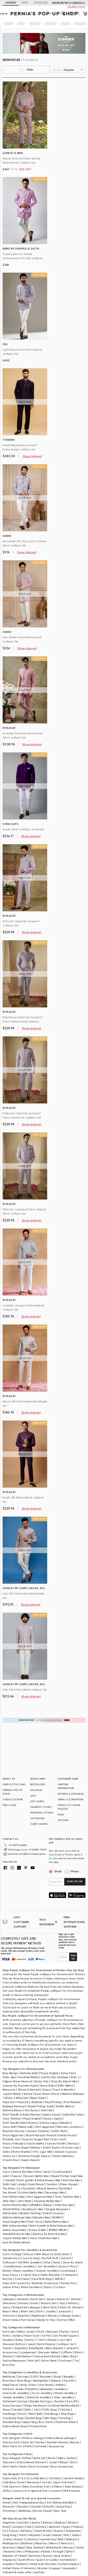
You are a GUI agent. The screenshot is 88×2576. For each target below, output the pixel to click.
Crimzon (59, 2287)
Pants (6, 2335)
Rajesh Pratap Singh (41, 2106)
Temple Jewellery (13, 2397)
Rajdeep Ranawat (14, 2106)
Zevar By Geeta (73, 2262)
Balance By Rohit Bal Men (49, 2233)
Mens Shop (70, 2356)
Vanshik (10, 2180)
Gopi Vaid (58, 2139)
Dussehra (23, 2506)
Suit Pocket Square (65, 2335)
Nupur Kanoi (38, 2097)
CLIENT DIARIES (39, 1823)
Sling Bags (67, 2413)
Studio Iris (9, 2155)
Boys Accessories (62, 2466)
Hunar (57, 2262)
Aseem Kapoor (30, 2159)
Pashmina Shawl (66, 2421)
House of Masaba (14, 2143)
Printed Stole (38, 2426)
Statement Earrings (15, 2401)
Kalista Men (10, 2213)
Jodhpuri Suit (66, 2344)
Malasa (35, 2147)
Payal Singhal (32, 2118)
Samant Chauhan (38, 2130)
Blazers (52, 2339)
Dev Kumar (9, 2192)
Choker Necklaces (34, 2405)
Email (55, 1871)
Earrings (23, 2376)
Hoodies (8, 2339)
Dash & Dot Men (22, 2171)
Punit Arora (35, 2221)
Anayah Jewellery (47, 2270)
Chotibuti (55, 2478)
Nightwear (39, 2315)
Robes (19, 2339)
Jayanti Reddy (12, 2093)
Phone (74, 1871)
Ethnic (78, 2352)
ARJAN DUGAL (11, 2209)
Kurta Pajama (46, 2344)
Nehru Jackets (67, 2457)
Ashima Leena (49, 2122)
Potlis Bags (50, 2409)
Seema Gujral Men (14, 2229)
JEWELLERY (40, 2)
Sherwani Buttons (14, 2344)
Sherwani (52, 2331)
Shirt (73, 2462)
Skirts (39, 2311)
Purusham (29, 2188)
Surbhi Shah (58, 2130)
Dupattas (24, 2315)
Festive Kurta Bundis (47, 2356)
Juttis (37, 2409)
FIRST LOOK (9, 1805)
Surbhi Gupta (51, 2147)
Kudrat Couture (53, 2213)
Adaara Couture (65, 2151)
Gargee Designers (57, 2209)
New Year (60, 2510)
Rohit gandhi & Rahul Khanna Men (38, 2180)
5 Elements (70, 2274)
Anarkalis (23, 2299)
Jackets (51, 2311)
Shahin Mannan (63, 2155)
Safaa (6, 2151)
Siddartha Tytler (72, 2114)
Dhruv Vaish (42, 2171)
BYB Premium (71, 2490)
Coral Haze (22, 2278)
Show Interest (32, 456)
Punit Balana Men (14, 2196)
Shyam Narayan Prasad (41, 2135)
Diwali (7, 2502)
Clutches (65, 2409)
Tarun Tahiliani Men (67, 2196)
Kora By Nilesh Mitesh (16, 2242)
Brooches (9, 2364)
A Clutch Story (30, 2274)
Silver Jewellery (64, 2397)
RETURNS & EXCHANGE (71, 1793)
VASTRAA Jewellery (29, 2262)
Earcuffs (69, 2380)
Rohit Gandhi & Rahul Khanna (21, 2114)
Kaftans (73, 2303)
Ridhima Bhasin (13, 2110)
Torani (7, 2147)
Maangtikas (40, 2380)
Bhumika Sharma (13, 2130)
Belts (28, 2409)
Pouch (22, 2413)
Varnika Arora (11, 2258)
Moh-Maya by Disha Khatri (53, 2254)
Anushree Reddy (28, 2077)
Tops (62, 2303)
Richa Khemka (21, 2151)
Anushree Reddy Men (47, 2200)
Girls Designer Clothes (17, 2437)
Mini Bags (51, 2417)
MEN (25, 2)
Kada (75, 2405)
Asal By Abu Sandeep (54, 2077)
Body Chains (29, 2384)
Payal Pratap (53, 2102)
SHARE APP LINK (75, 1881)
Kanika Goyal (66, 2135)
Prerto (48, 2287)
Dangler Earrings (40, 2401)
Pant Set (33, 2360)
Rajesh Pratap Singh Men (67, 2175)
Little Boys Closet (14, 2482)
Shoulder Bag (11, 2421)
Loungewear (28, 2352)
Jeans (31, 2344)
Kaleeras (56, 2380)
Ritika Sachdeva (31, 2287)
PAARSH (57, 2217)
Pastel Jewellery (65, 2392)
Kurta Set (28, 2442)
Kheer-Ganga (68, 2184)
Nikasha (65, 2122)
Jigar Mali (46, 2151)
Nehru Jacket (26, 2331)
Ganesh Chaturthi (42, 2506)
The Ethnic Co (11, 2188)
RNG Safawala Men (15, 2225)
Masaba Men (42, 2217)
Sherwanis (9, 2303)
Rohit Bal (47, 2110)
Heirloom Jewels (13, 2388)
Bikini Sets (27, 2311)
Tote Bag (65, 2417)
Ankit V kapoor (12, 2175)
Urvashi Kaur (11, 2159)
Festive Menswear (14, 2360)
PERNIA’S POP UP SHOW (12, 1792)
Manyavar (9, 2089)
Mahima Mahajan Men (17, 2217)
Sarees (50, 2299)
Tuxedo (7, 2348)
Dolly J (75, 2077)
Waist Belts (35, 2413)
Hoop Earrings (12, 2405)
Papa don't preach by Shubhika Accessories (30, 2283)
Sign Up (73, 1956)
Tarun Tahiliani (12, 2118)
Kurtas (65, 2331)
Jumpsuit (71, 2348)
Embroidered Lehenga (60, 2437)
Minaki (7, 2270)
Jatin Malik (24, 2200)
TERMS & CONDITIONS (71, 1799)
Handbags (9, 2413)
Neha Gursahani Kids (36, 2486)
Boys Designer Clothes (17, 2457)
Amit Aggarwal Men (40, 2196)
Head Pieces (10, 2384)
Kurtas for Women (68, 2299)
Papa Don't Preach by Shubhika (23, 2102)
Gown (34, 2303)
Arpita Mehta (35, 2143)
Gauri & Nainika (63, 2089)
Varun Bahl (9, 2126)
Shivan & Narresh (29, 2089)
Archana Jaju (70, 2147)
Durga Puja (63, 2506)
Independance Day (32, 2502)
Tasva (6, 2171)
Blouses (53, 2315)
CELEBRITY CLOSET (41, 1806)
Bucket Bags (34, 2417)
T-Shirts (41, 2339)
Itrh (35, 2151)
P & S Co (24, 2478)
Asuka (22, 2184)
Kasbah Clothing (30, 2213)
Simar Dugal (21, 2147)
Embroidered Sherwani (32, 2462)
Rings (57, 2376)
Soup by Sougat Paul (36, 2139)
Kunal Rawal (36, 2184)
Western (8, 2356)
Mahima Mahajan (73, 2093)
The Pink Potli (49, 2258)
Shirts (40, 2331)
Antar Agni (9, 2077)
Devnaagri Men (55, 2192)
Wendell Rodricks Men (17, 2233)
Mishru (9, 2097)
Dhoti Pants (50, 2307)
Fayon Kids (10, 2478)
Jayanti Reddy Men (15, 2238)
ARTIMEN (35, 2204)
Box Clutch (46, 2421)
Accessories (10, 2352)
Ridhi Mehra (65, 2085)
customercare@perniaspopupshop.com (28, 1853)
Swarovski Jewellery (16, 2392)
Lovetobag (68, 2270)
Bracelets (46, 2376)
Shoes (6, 2409)
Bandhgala (36, 2348)
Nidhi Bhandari (51, 2274)
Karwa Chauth (42, 2510)
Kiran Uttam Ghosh (47, 2093)
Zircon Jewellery (41, 2392)
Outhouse (9, 2262)
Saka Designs (73, 2486)
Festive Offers (66, 2319)
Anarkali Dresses (57, 2442)
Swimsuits (9, 2315)
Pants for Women (71, 2307)
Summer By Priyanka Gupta (20, 2085)
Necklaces (9, 2376)
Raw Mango (10, 2073)
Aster (47, 2262)
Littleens (57, 2486)
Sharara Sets (49, 2303)
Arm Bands (46, 2384)
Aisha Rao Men (64, 2204)
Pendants (32, 2388)
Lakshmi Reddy (73, 2478)
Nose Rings (24, 2380)
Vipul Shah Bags (41, 2278)
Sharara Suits (11, 2442)
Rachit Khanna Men (15, 2204)
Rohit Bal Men (71, 2180)
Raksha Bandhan (64, 2502)
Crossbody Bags (13, 2417)
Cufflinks (66, 2352)
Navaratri (9, 2506)
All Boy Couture (12, 2490)
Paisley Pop (68, 2283)
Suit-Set (65, 2339)
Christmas (9, 2510)
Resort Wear (10, 2311)
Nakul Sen (22, 2097)
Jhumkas (59, 2401)
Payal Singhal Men (14, 2221)
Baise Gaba (48, 2085)
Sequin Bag (29, 2421)
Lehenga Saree (69, 2315)
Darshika (64, 2188)
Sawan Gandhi (56, 2143)
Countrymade (61, 2171)
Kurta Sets (37, 2299)
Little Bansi (40, 2478)
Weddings (24, 2510)
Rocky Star (42, 2081)
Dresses (23, 2303)
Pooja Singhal (49, 2073)
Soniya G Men (37, 2229)
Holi (15, 2502)
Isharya (28, 2254)
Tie (76, 2360)
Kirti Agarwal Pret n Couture (43, 2490)
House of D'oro (67, 2266)
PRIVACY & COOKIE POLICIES (69, 1807)
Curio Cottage (12, 2254)
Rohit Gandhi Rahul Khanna (20, 2122)
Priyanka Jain (11, 2139)
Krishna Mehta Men (31, 2192)
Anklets (60, 2384)
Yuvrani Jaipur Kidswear (58, 2482)
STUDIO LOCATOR (13, 1799)
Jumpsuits (64, 2311)
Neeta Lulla (26, 2126)
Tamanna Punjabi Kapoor (34, 2155)
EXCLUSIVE (36, 1790)
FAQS (61, 1814)
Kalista (28, 2093)
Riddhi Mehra (64, 2106)
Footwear (65, 2360)
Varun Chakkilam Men (44, 2238)
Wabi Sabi (9, 2184)
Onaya (46, 2089)
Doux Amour (10, 2274)
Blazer (64, 2462)
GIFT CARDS (37, 1801)
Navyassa (33, 2482)
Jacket (53, 2462)
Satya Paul (67, 2073)
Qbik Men (9, 2200)
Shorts (30, 2339)
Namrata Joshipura (69, 2126)
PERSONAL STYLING (41, 1812)
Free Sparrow (11, 2486)
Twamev (51, 2184)
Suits (74, 2331)
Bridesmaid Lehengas (27, 2307)
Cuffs (34, 2376)
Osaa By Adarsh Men (64, 2081)
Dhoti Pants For (12, 2446)
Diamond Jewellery (39, 2397)
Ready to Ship (46, 2319)
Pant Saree (28, 2319)
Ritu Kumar (32, 2110)
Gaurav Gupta (52, 2118)
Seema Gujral (51, 2114)
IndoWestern (23, 2356)
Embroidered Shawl (15, 2426)
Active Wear (49, 2360)
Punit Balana (72, 2102)
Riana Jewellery (24, 2270)
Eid (49, 2502)
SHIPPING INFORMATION (66, 1786)
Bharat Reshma (47, 2188)
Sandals (17, 2409)
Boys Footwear (39, 2466)
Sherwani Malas (48, 2352)
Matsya (73, 2143)
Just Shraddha (46, 2266)
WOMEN (10, 2)
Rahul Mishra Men (56, 2221)
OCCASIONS (37, 1818)
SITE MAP (63, 1820)
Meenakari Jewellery (53, 2388)
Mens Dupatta (54, 2348)
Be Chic (7, 2278)
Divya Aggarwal (13, 2135)
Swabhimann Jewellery (20, 2266)
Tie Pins (46, 2335)
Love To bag (31, 2258)
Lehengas (9, 2299)
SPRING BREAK (58, 2229)
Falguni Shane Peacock (17, 2081)
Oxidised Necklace (60, 2405)
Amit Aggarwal (44, 2126)
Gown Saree (11, 2319)
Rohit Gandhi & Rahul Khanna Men (51, 2225)
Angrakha (20, 2348)
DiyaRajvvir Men (33, 2209)
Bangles (69, 2376)
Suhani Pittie (11, 2287)
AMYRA (59, 2278)
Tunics (6, 2307)
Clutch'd (66, 2258)
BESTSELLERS (37, 1784)
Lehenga (38, 2437)
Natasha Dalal (29, 2073)
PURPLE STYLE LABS (14, 1784)
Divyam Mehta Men (36, 2175)
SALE (33, 1795)
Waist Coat (31, 2335)
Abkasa (47, 2204)
